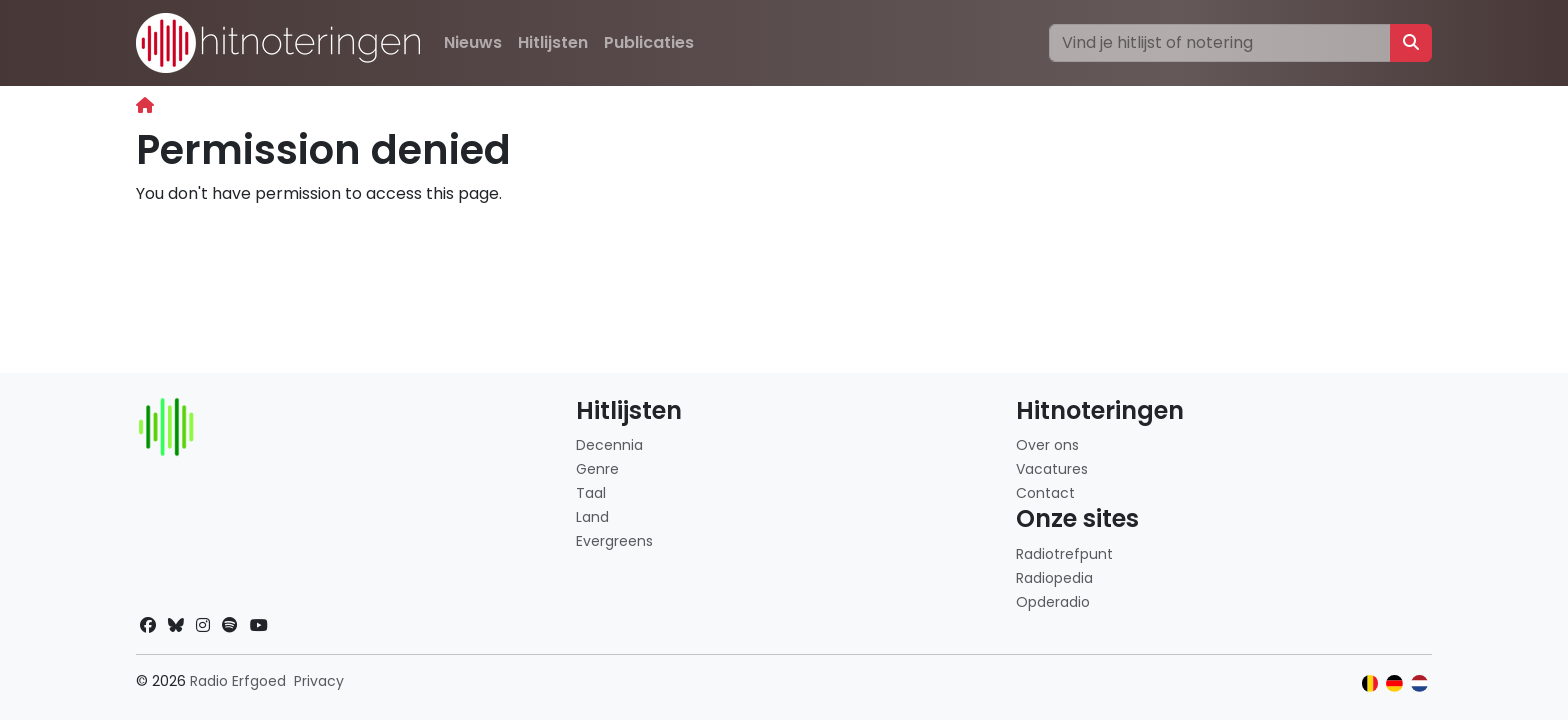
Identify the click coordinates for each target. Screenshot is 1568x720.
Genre (597, 469)
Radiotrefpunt (1064, 554)
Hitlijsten (553, 42)
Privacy (319, 681)
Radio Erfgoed (238, 681)
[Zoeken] (1220, 43)
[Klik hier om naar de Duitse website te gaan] (1394, 683)
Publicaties (649, 42)
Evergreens (614, 541)
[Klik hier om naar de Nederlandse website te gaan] (1419, 683)
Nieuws (473, 42)
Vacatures (1052, 469)
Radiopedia (1054, 578)
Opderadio (1053, 602)
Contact (1045, 493)
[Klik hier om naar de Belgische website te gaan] (1370, 683)
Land (592, 517)
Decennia (609, 445)
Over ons (1047, 445)
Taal (591, 493)
